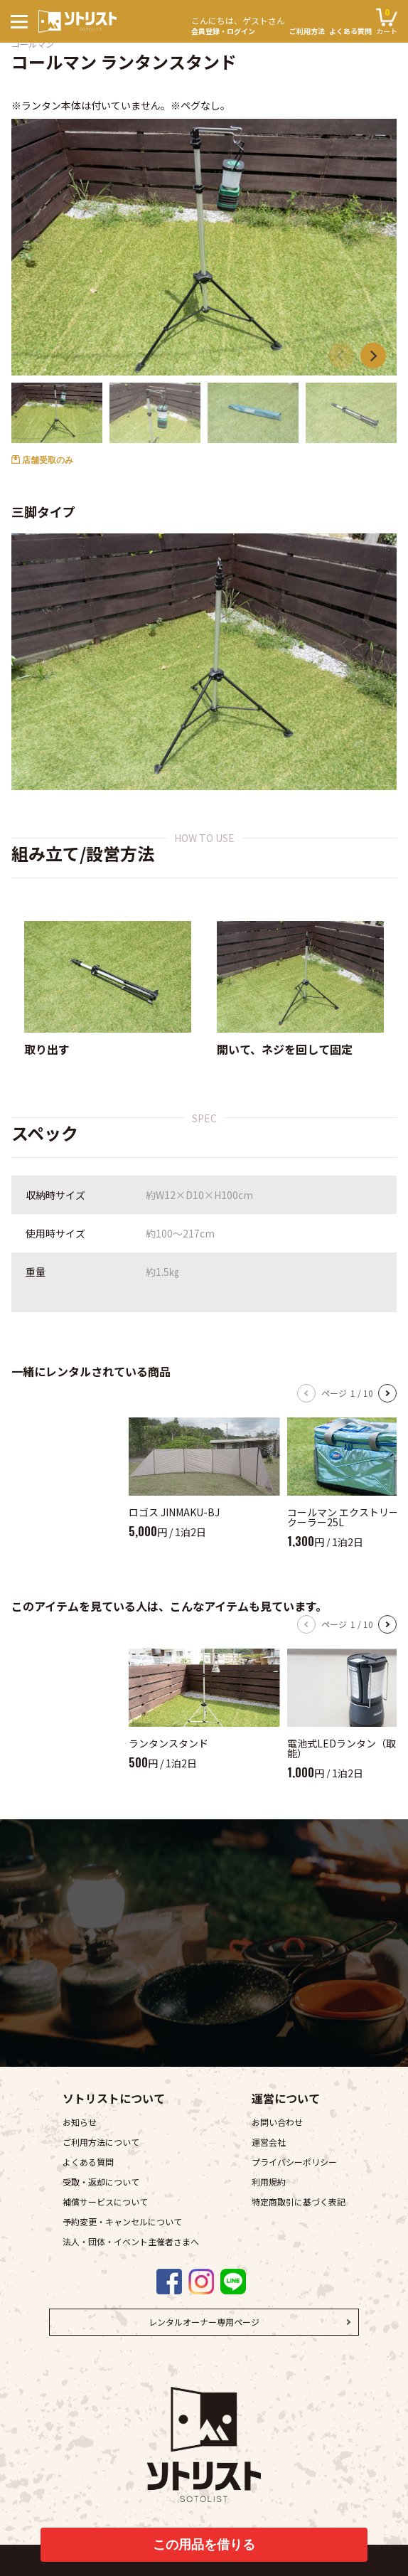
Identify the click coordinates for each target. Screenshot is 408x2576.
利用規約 (269, 2182)
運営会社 (269, 2142)
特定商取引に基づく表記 (298, 2202)
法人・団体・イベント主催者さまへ (131, 2241)
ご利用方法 (307, 31)
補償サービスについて (105, 2202)
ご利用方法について (101, 2142)
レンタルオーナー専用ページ (204, 2322)
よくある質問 (350, 31)
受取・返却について (101, 2182)
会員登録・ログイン (238, 24)
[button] (373, 355)
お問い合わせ (277, 2122)
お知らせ (80, 2122)
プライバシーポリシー (294, 2162)
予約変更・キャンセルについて (122, 2221)
